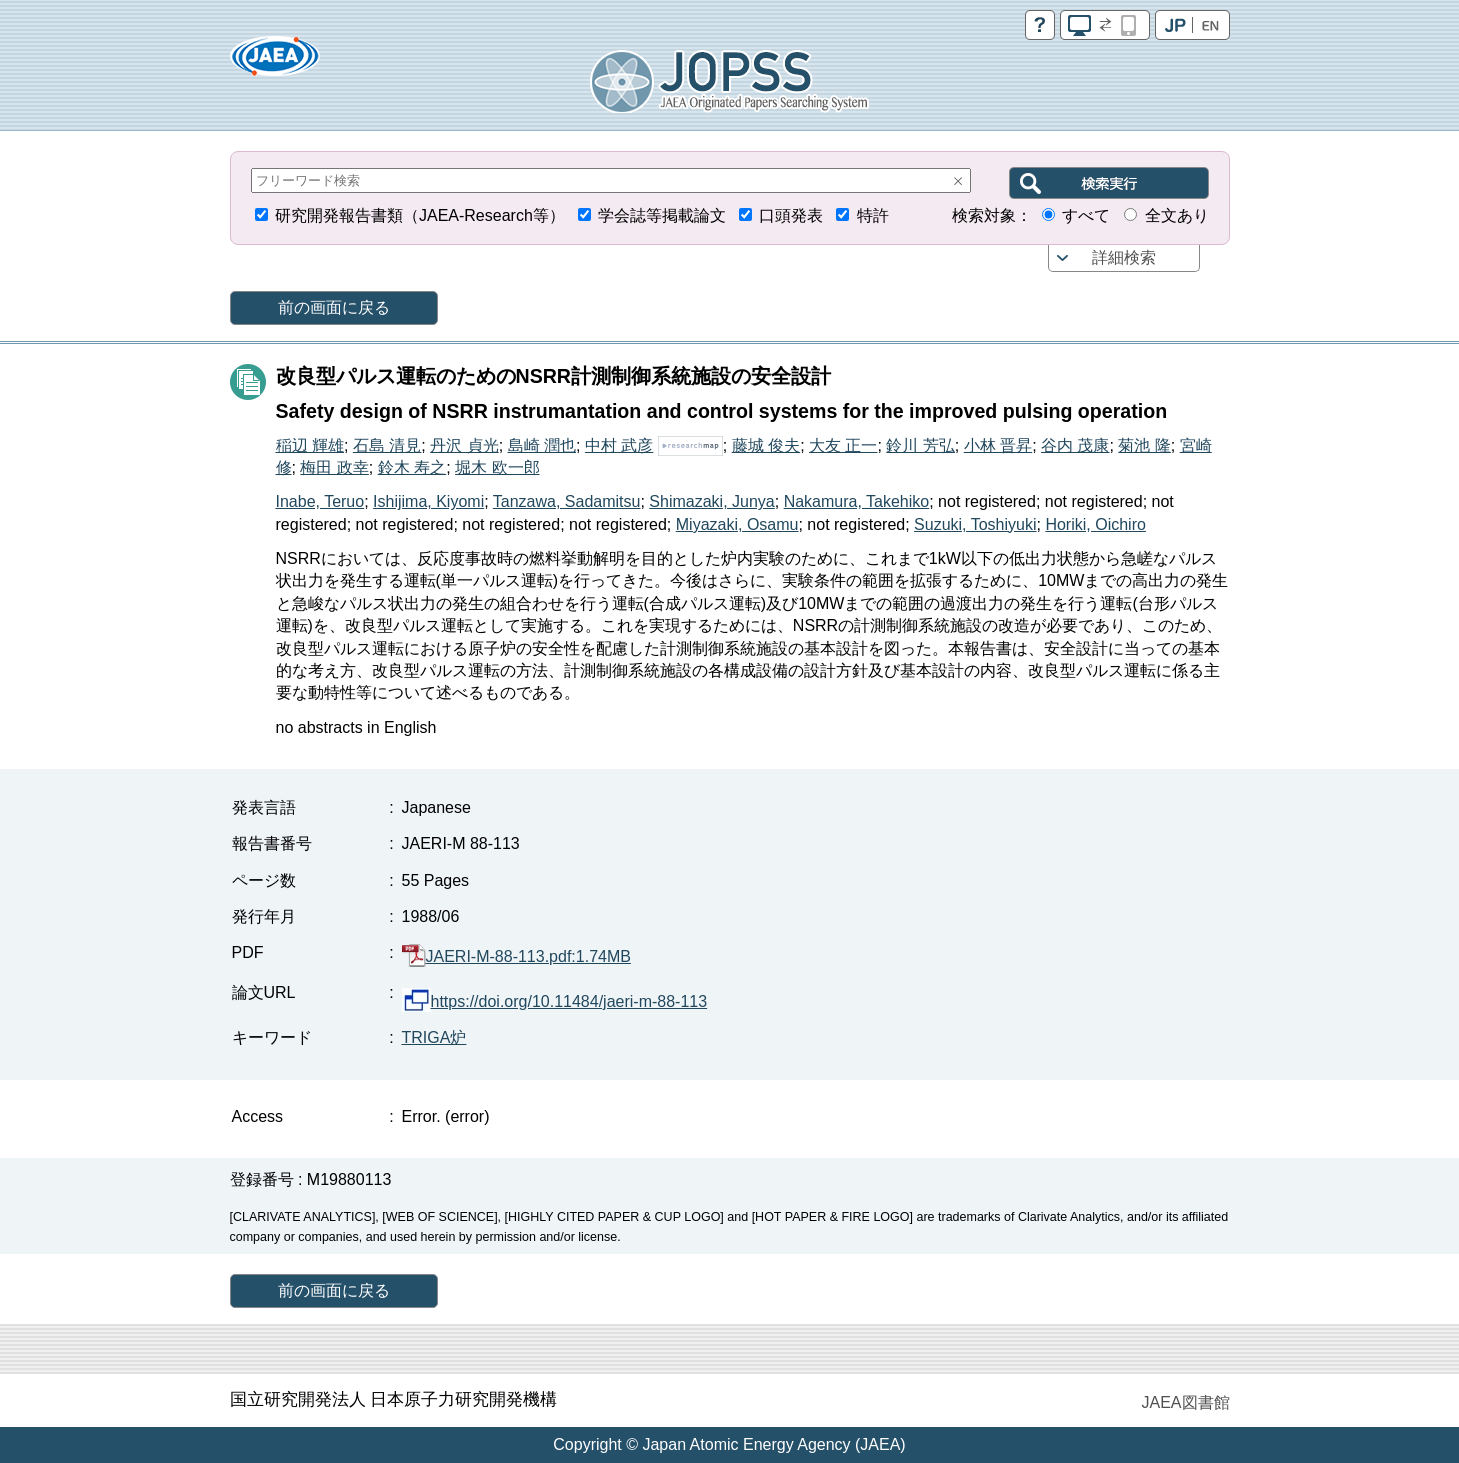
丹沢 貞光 (464, 445)
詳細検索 (1124, 257)
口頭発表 (791, 215)
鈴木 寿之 (412, 467)
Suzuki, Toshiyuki (975, 524)
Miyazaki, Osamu (737, 524)
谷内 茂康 (1075, 445)
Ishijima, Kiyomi (428, 501)
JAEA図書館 (1185, 1402)
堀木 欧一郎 (497, 467)
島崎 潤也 (542, 445)
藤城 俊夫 (766, 445)
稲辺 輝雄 (310, 445)
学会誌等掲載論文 (662, 215)
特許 (873, 215)
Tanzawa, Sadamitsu (567, 501)
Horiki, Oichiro (1095, 524)
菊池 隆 (1144, 445)
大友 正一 (843, 445)
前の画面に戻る (334, 307)
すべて (1086, 215)
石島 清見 (387, 445)
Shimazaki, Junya (711, 501)
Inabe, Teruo (320, 501)
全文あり (1177, 215)
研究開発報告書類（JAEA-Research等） (420, 215)
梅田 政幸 (334, 467)
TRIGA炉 (434, 1037)
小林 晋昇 (998, 445)
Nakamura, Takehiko (857, 501)
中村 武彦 (619, 445)
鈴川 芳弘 (920, 445)
